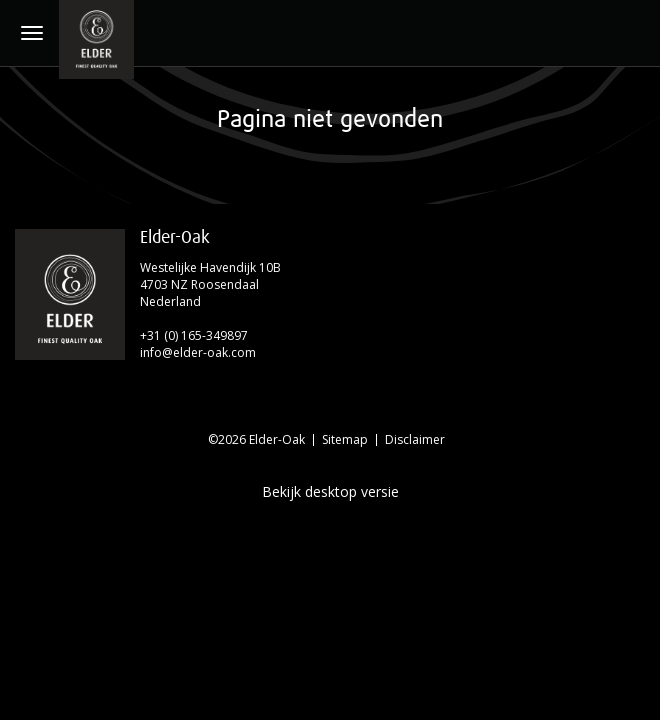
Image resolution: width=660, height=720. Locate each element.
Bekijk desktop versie (330, 491)
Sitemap (345, 439)
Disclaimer (415, 439)
